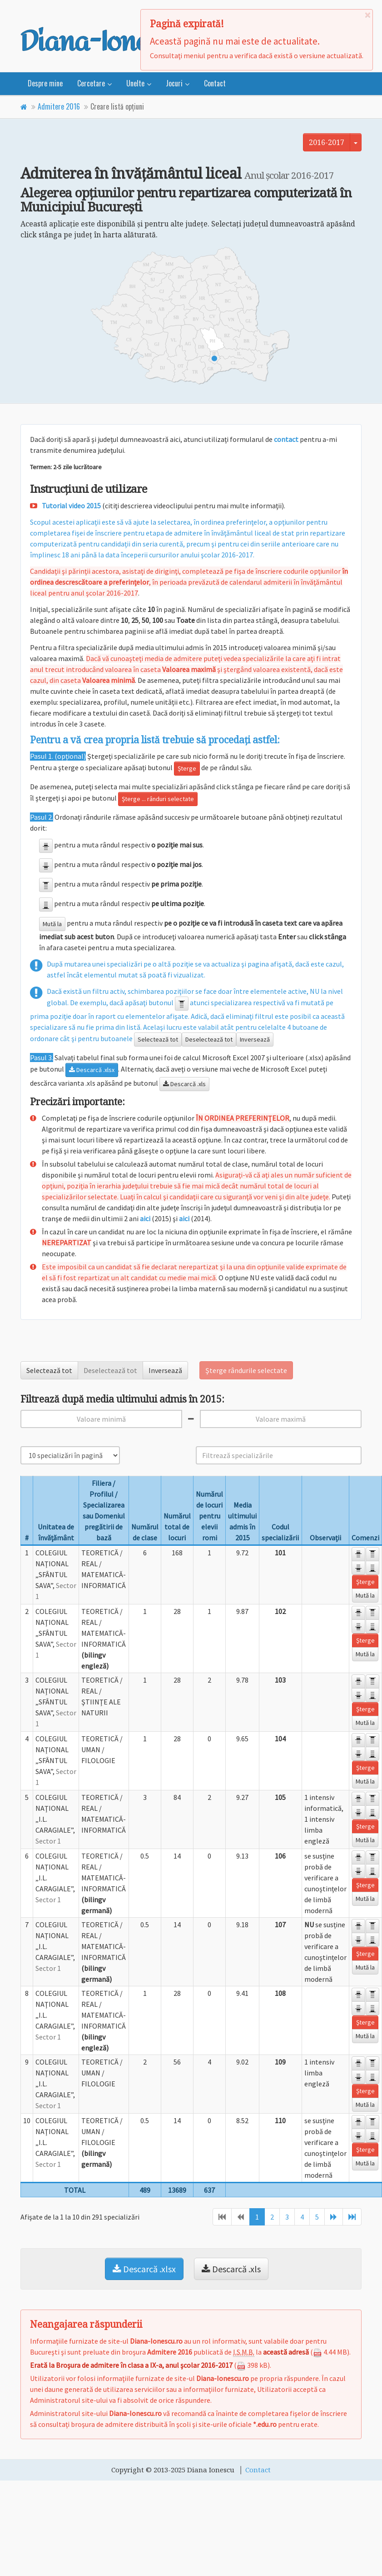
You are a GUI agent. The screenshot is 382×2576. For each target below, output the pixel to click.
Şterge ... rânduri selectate (158, 799)
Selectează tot (158, 1039)
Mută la (52, 924)
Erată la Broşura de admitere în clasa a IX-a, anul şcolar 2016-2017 (131, 2365)
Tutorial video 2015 (71, 505)
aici (145, 1218)
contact (286, 439)
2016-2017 (326, 142)
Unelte (135, 83)
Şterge (187, 768)
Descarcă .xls (184, 1084)
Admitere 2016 (59, 106)
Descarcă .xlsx (91, 1070)
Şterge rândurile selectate (246, 1370)
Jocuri (174, 83)
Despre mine (45, 83)
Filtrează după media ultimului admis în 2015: (122, 1399)
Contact (215, 83)
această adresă (286, 2351)
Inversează (255, 1039)
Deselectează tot (209, 1039)
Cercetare (91, 83)
